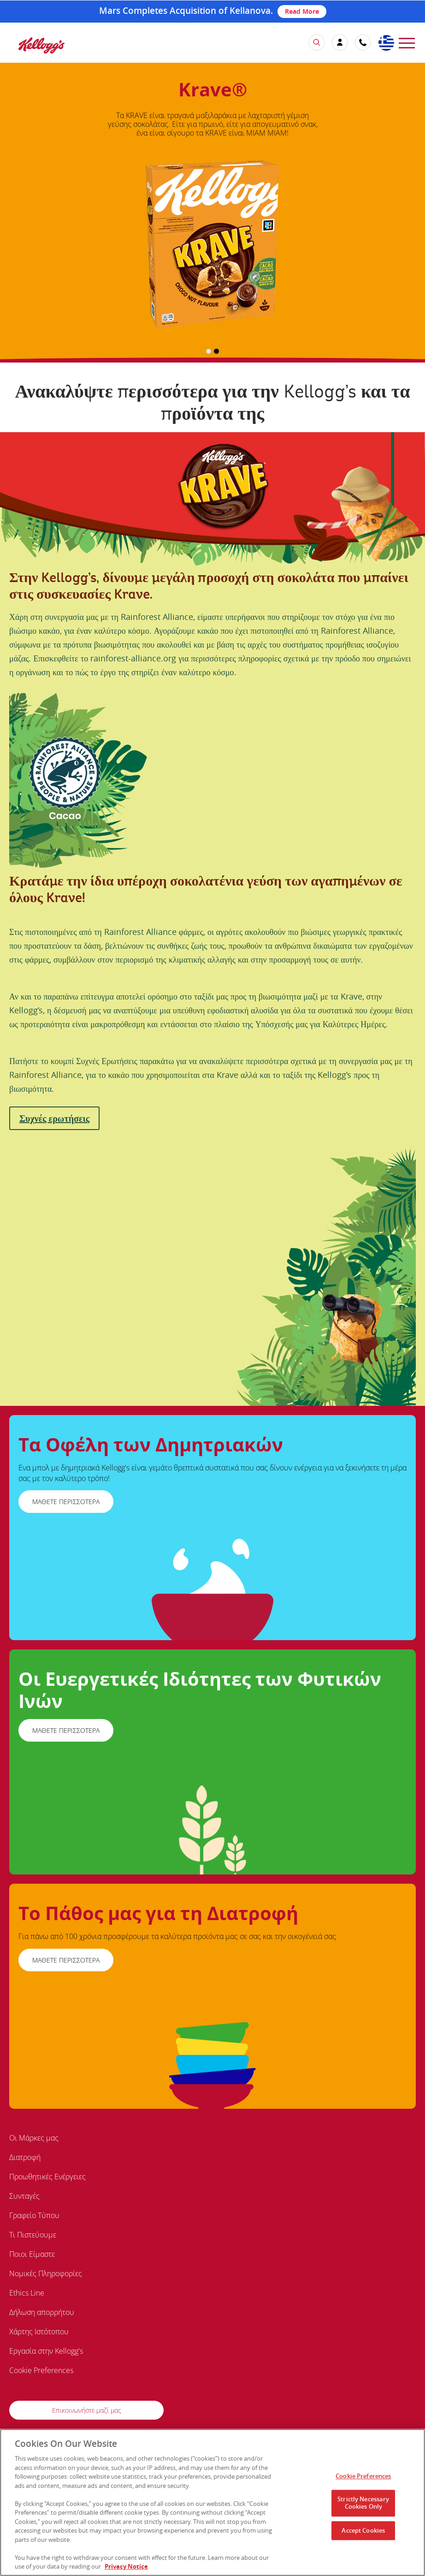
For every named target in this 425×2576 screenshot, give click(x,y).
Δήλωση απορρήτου (41, 2312)
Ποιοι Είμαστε (32, 2254)
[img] (41, 45)
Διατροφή (25, 2157)
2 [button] (216, 351)
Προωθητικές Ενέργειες (47, 2176)
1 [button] (208, 351)
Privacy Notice (126, 2568)
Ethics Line (26, 2293)
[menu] (407, 42)
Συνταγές (24, 2196)
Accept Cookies (363, 2532)
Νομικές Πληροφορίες (45, 2273)
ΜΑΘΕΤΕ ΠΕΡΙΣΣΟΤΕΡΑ (66, 1501)
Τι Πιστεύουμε (32, 2235)
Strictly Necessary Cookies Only (363, 2505)
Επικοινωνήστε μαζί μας (86, 2410)
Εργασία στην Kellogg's (46, 2351)
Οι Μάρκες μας (34, 2138)
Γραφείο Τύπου (34, 2215)
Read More (302, 11)
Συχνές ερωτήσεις (54, 1118)
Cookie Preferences (41, 2370)
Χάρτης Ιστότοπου (39, 2331)
